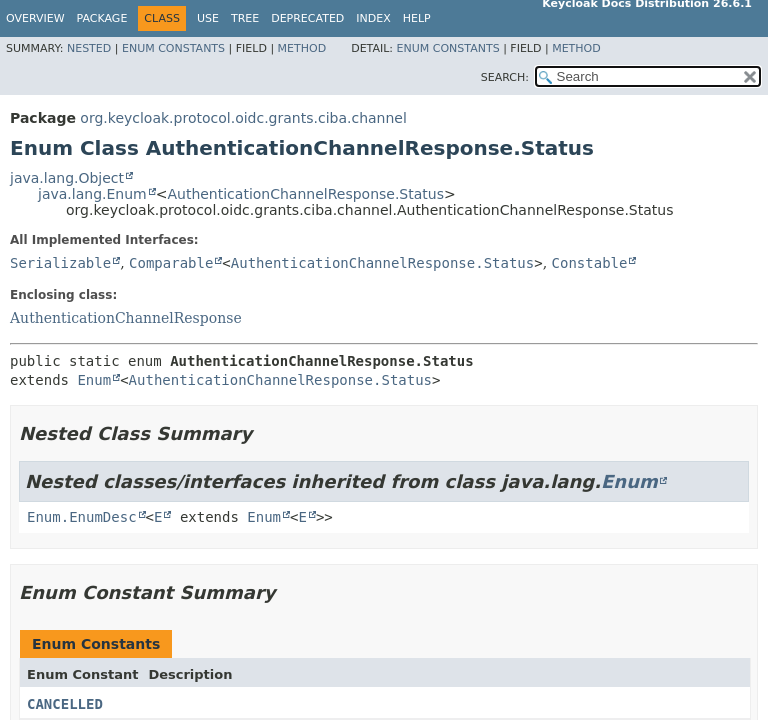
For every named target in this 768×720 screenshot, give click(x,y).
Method (302, 48)
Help (417, 18)
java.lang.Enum (92, 194)
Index (373, 18)
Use (208, 18)
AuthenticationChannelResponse (126, 318)
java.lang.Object (67, 178)
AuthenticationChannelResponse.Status (305, 194)
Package (102, 18)
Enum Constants (173, 48)
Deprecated (307, 18)
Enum (94, 380)
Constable (590, 263)
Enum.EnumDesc (82, 517)
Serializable (60, 263)
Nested (89, 48)
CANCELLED (65, 704)
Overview (35, 18)
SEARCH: (505, 77)
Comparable (171, 263)
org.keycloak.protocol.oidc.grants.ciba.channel (243, 118)
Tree (245, 18)
